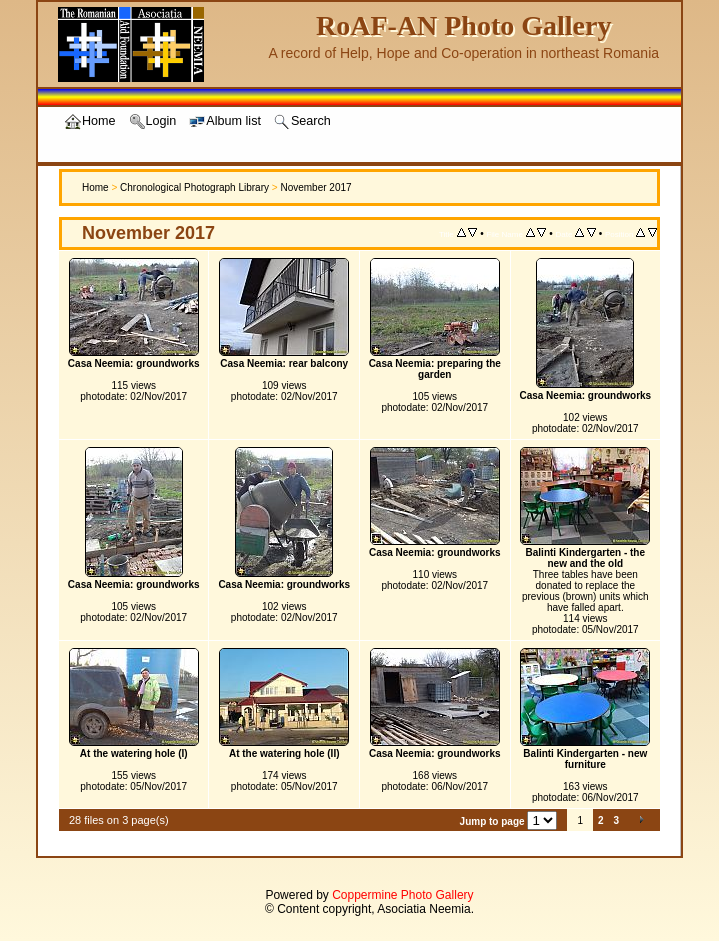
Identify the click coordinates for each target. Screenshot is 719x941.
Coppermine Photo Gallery (402, 895)
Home (95, 187)
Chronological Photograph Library (194, 187)
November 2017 (315, 187)
